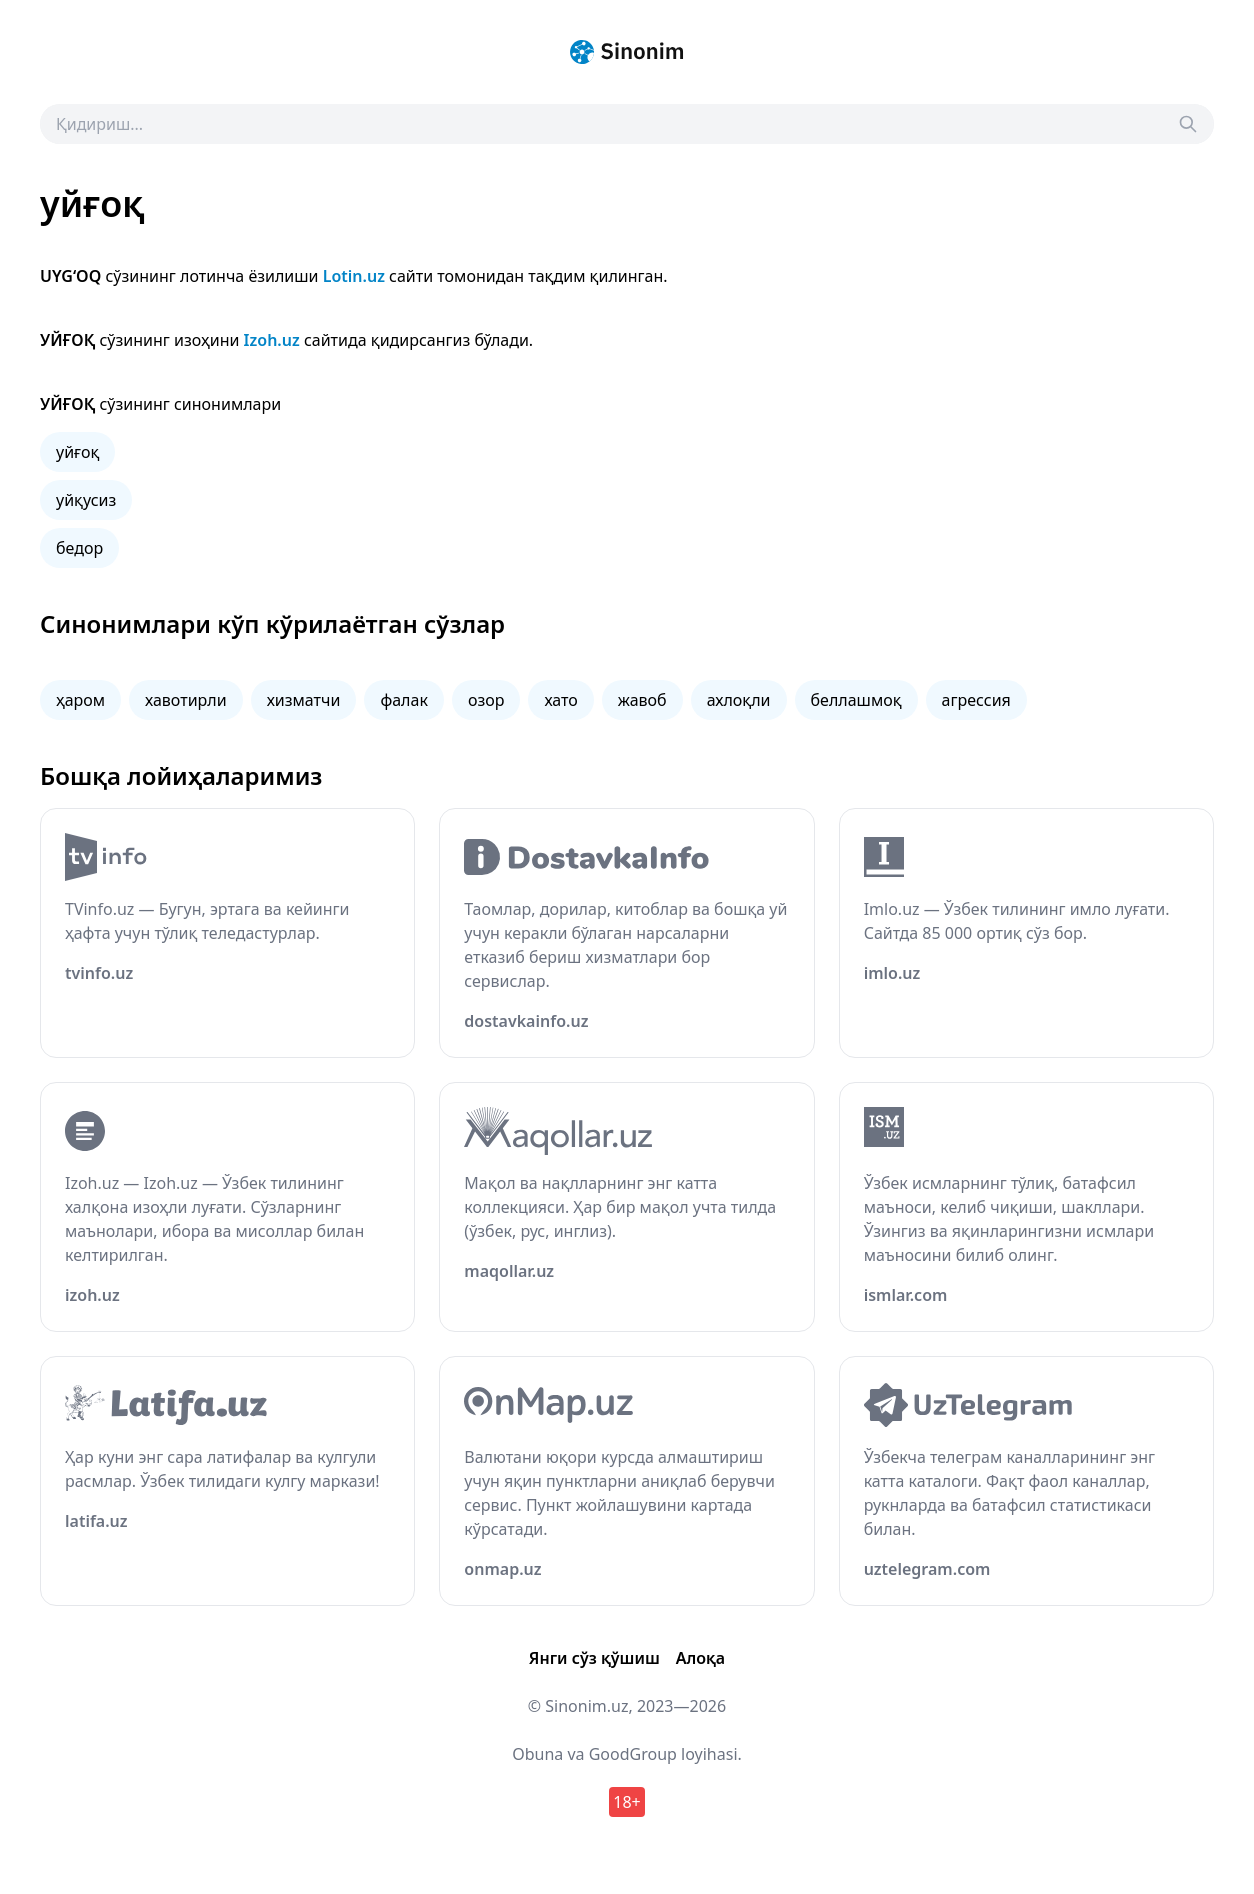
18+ (626, 1802)
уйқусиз (86, 500)
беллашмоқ (856, 700)
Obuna (537, 1754)
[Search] (1188, 124)
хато (560, 700)
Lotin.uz (354, 276)
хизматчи (304, 700)
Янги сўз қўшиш (594, 1658)
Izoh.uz (272, 340)
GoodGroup (633, 1754)
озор (486, 700)
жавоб (642, 700)
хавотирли (186, 700)
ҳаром (80, 700)
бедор (79, 548)
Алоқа (700, 1658)
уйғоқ (77, 452)
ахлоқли (739, 700)
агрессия (976, 700)
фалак (403, 700)
